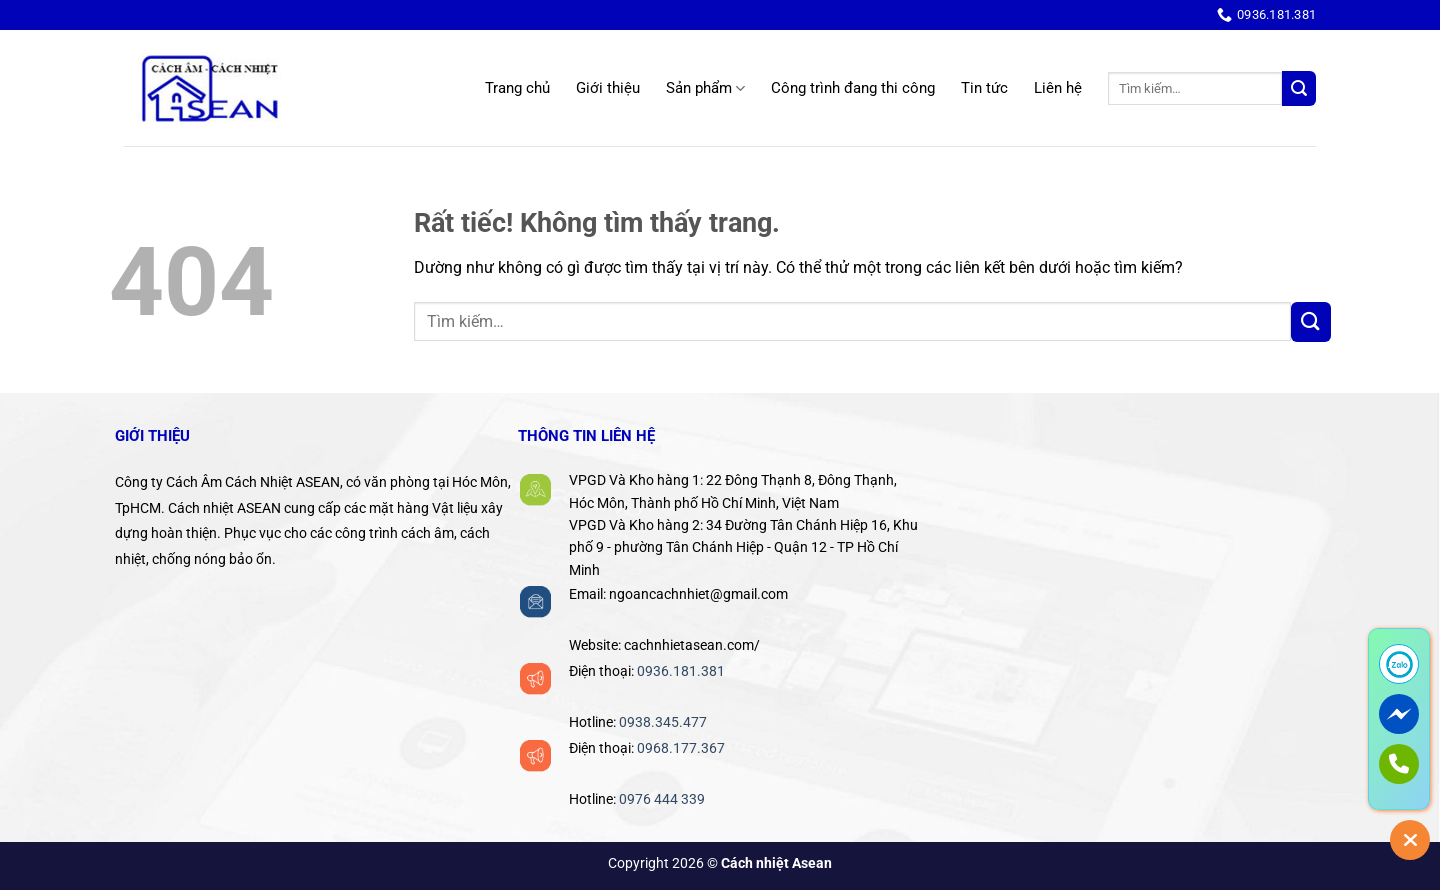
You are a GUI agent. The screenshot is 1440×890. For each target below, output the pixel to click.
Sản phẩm (705, 88)
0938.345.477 (663, 722)
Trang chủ (517, 88)
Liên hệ (1058, 88)
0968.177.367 (681, 748)
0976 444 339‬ (662, 799)
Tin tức (984, 88)
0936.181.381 (681, 671)
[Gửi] (1299, 88)
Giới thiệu (608, 88)
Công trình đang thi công (853, 88)
